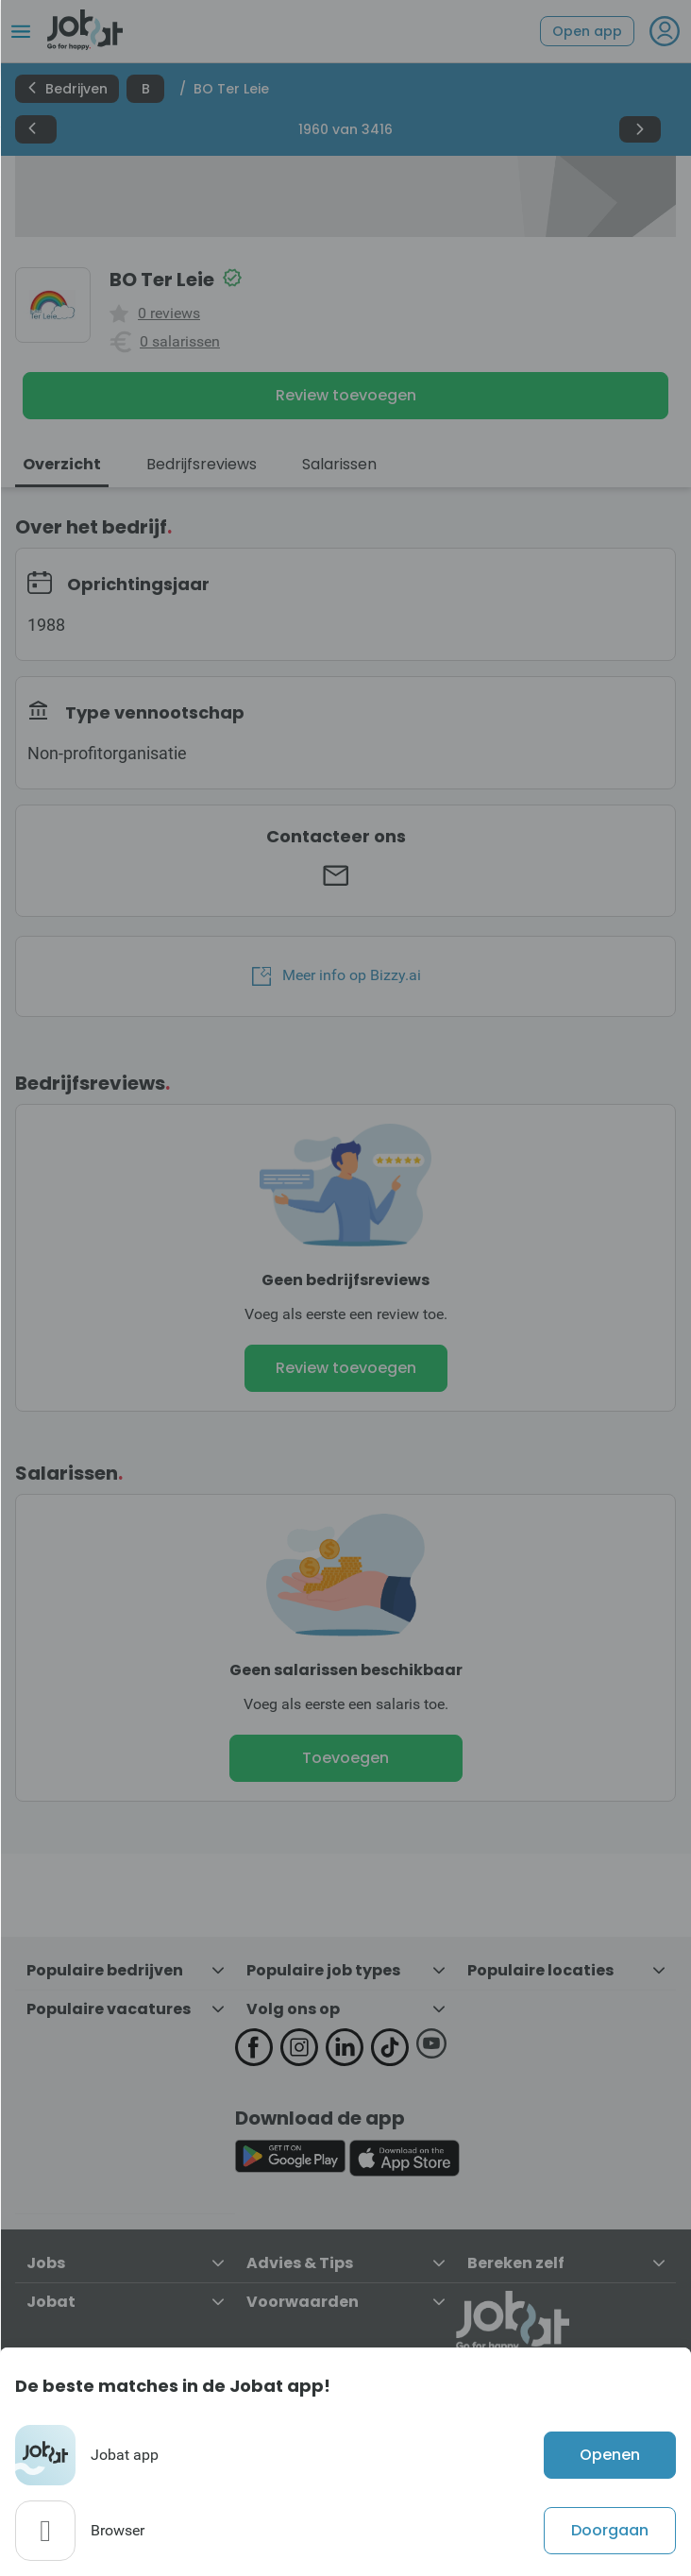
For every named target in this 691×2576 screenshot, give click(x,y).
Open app (587, 31)
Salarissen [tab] (339, 464)
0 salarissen (180, 341)
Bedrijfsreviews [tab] (201, 464)
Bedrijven (67, 88)
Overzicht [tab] (62, 464)
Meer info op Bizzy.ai (336, 975)
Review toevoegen (346, 395)
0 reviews (169, 313)
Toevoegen (345, 1758)
